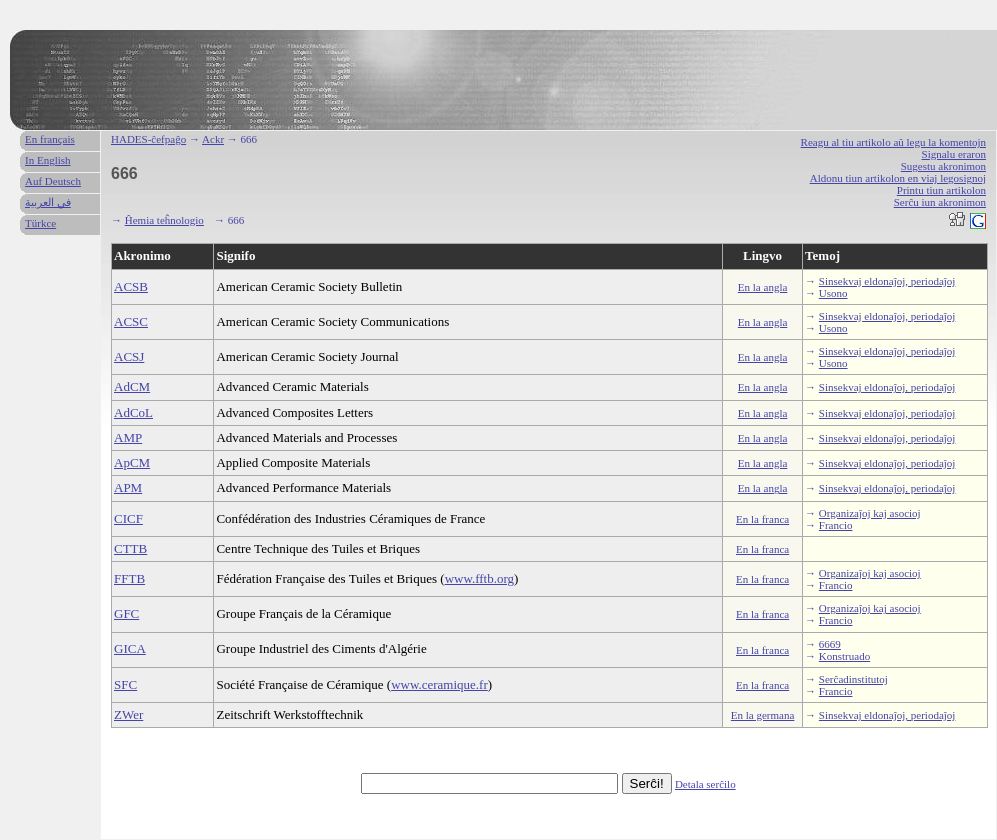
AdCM (132, 386)
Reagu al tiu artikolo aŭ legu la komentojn (893, 142)
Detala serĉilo (705, 784)
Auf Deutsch (53, 181)
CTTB (130, 548)
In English (48, 160)
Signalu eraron (954, 154)
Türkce (40, 223)
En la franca (762, 519)
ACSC (131, 321)
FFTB (129, 578)
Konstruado (844, 656)
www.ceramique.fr (439, 684)
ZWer (128, 714)
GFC (126, 613)
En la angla (762, 287)
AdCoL (133, 412)
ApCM (132, 462)
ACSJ (129, 356)
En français (50, 139)
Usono (833, 293)
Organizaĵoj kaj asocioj (870, 513)
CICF (128, 518)
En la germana (763, 715)
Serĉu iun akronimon (940, 202)
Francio (836, 525)
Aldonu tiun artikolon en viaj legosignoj (898, 178)
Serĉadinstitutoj (853, 679)
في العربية (48, 202)
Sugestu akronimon (943, 166)
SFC (125, 684)
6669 (830, 644)
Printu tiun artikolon (941, 190)
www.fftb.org (479, 578)
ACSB (131, 286)
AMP (128, 437)
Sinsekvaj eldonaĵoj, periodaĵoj (887, 281)
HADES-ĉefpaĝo (148, 139)
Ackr (213, 139)
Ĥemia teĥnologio (164, 220)
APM (128, 487)
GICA (130, 648)
